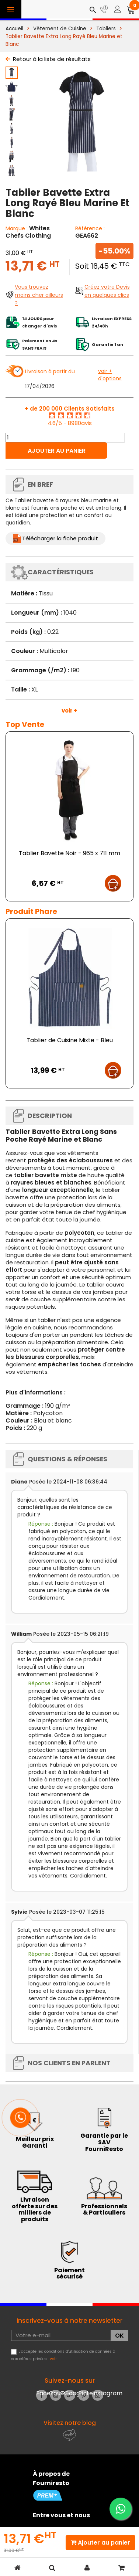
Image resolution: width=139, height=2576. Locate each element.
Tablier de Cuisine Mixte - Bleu (70, 1040)
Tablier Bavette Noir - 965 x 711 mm (69, 853)
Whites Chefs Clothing (28, 232)
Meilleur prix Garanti (35, 2142)
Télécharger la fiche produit (60, 538)
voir (53, 2359)
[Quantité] (65, 437)
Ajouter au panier (57, 450)
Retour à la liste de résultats (52, 59)
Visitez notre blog (70, 2423)
